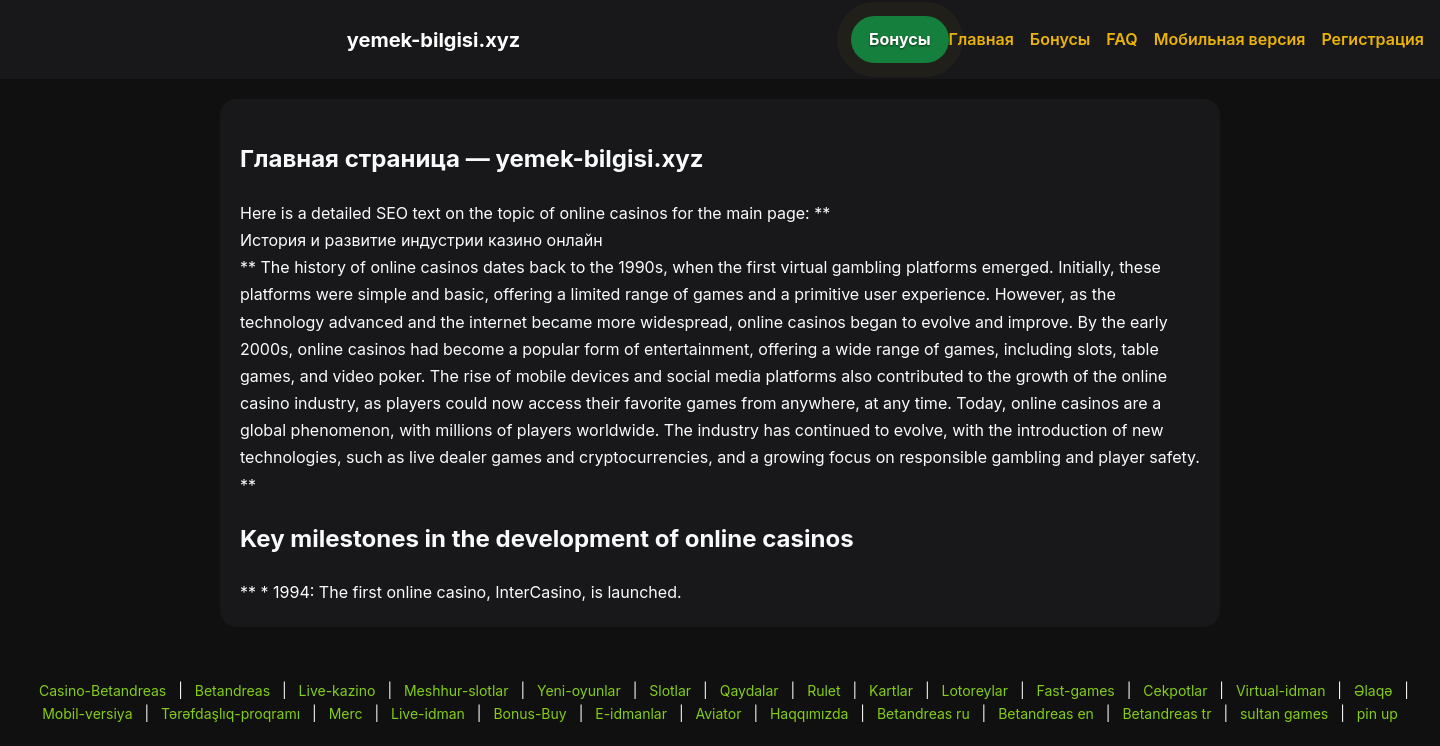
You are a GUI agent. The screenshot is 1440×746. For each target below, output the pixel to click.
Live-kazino (337, 690)
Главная (981, 39)
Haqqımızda (809, 713)
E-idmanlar (631, 713)
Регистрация (1372, 39)
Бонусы (900, 39)
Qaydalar (749, 690)
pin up (1377, 713)
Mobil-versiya (87, 713)
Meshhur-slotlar (456, 690)
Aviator (719, 713)
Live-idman (428, 713)
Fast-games (1076, 690)
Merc (346, 713)
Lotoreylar (974, 690)
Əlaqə (1373, 690)
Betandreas (232, 690)
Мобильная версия (1230, 39)
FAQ (1121, 39)
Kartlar (891, 690)
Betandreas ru (923, 713)
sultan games (1284, 713)
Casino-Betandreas (102, 690)
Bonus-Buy (529, 713)
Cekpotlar (1175, 690)
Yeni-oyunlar (579, 690)
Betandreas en (1046, 713)
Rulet (823, 690)
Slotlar (670, 690)
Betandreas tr (1166, 713)
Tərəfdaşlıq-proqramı (230, 713)
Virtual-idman (1280, 690)
